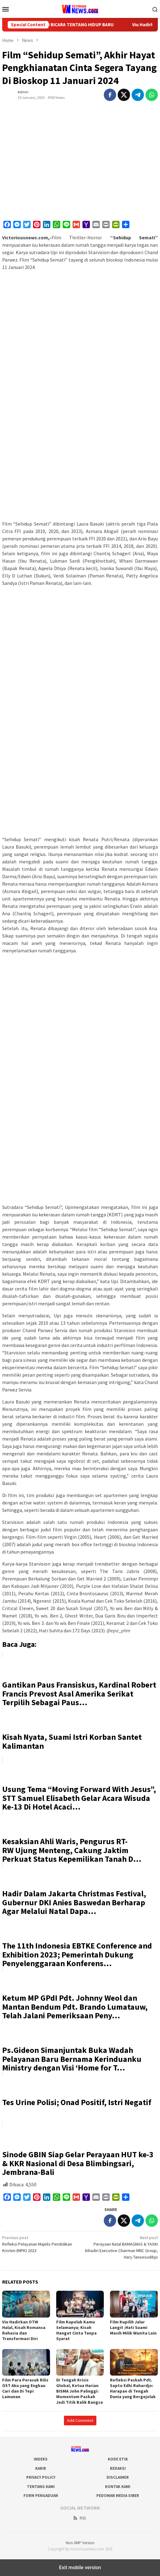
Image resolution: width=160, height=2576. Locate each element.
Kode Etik (118, 2459)
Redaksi (118, 2468)
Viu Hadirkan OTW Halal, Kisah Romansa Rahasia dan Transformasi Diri (23, 2330)
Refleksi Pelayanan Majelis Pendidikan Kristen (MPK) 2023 (39, 2243)
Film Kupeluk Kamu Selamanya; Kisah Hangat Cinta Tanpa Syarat (76, 2330)
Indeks (41, 2459)
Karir (40, 2468)
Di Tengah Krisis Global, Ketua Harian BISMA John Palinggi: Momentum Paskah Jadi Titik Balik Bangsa (79, 2391)
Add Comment (80, 2420)
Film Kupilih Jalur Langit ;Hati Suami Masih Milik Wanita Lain (133, 2327)
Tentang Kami (41, 2486)
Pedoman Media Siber (117, 2495)
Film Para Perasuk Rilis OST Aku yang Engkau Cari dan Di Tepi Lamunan (25, 2388)
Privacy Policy (40, 2477)
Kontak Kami (117, 2486)
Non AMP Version (80, 2542)
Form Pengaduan (40, 2495)
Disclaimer (118, 2477)
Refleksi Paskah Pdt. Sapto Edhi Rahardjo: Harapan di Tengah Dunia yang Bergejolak (133, 2388)
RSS (79, 2518)
